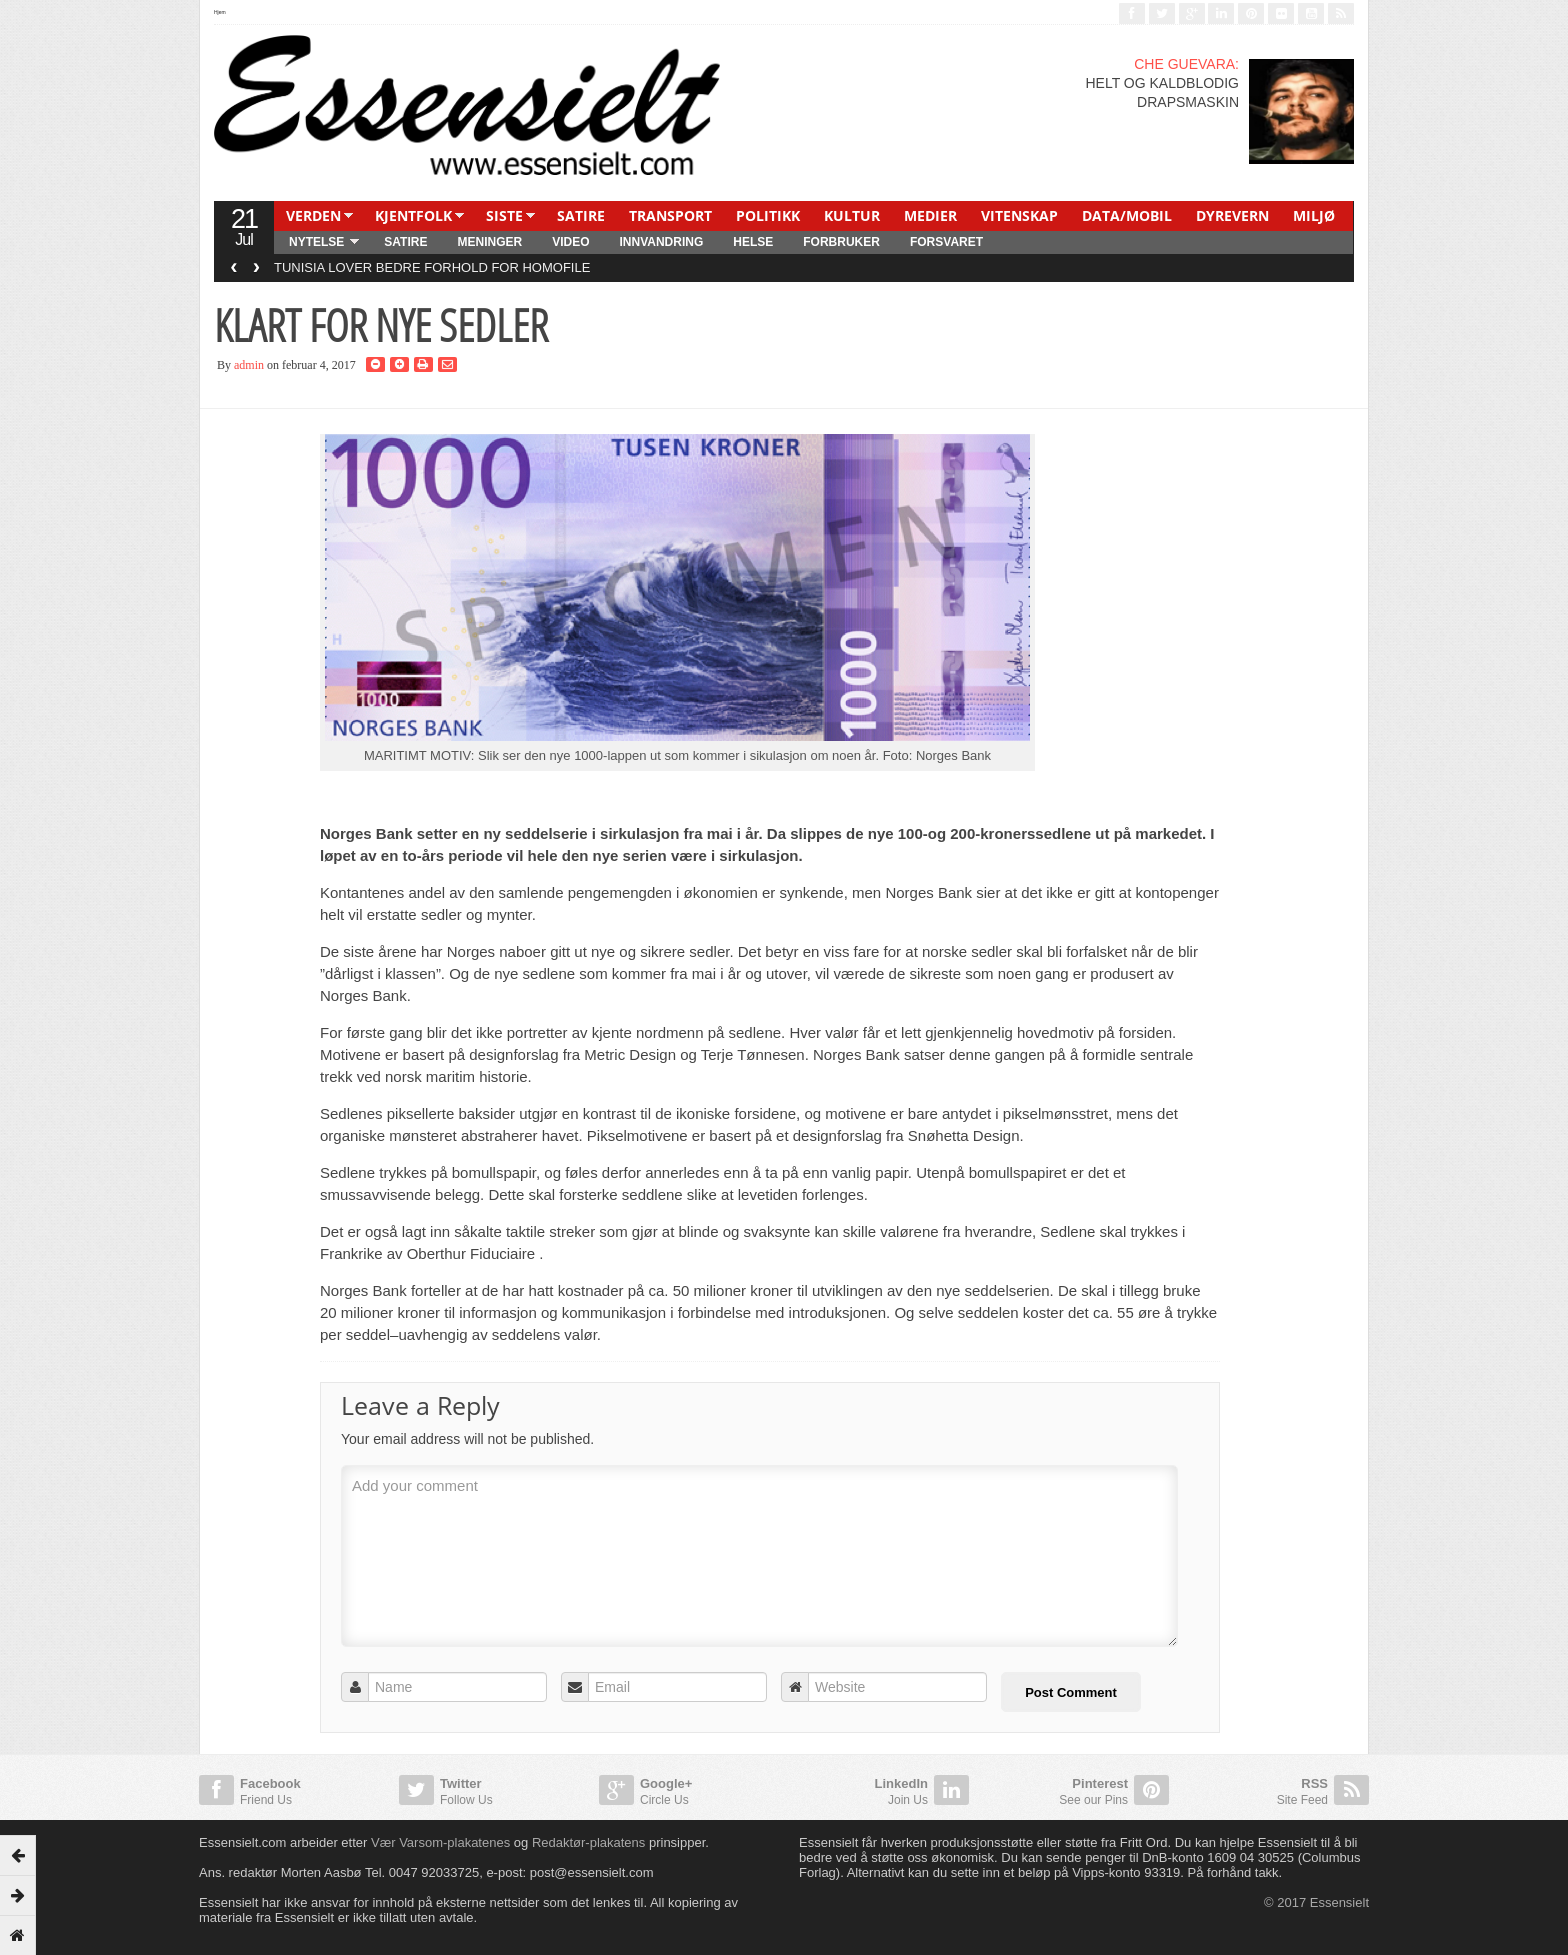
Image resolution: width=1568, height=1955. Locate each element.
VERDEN (313, 215)
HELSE (753, 242)
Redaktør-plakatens (588, 1842)
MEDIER (930, 215)
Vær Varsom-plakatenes (440, 1842)
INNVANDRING (661, 242)
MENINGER (489, 242)
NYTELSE (316, 242)
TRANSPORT (670, 215)
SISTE (504, 215)
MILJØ (1314, 215)
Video (570, 242)
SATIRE (581, 215)
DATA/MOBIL (1127, 215)
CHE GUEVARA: (1186, 64)
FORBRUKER (841, 242)
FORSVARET (946, 242)
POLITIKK (768, 215)
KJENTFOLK (413, 215)
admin (249, 365)
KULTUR (852, 215)
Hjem (220, 12)
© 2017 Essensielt (1316, 1902)
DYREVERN (1232, 215)
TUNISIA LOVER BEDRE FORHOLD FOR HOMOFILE (432, 267)
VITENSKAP (1019, 215)
